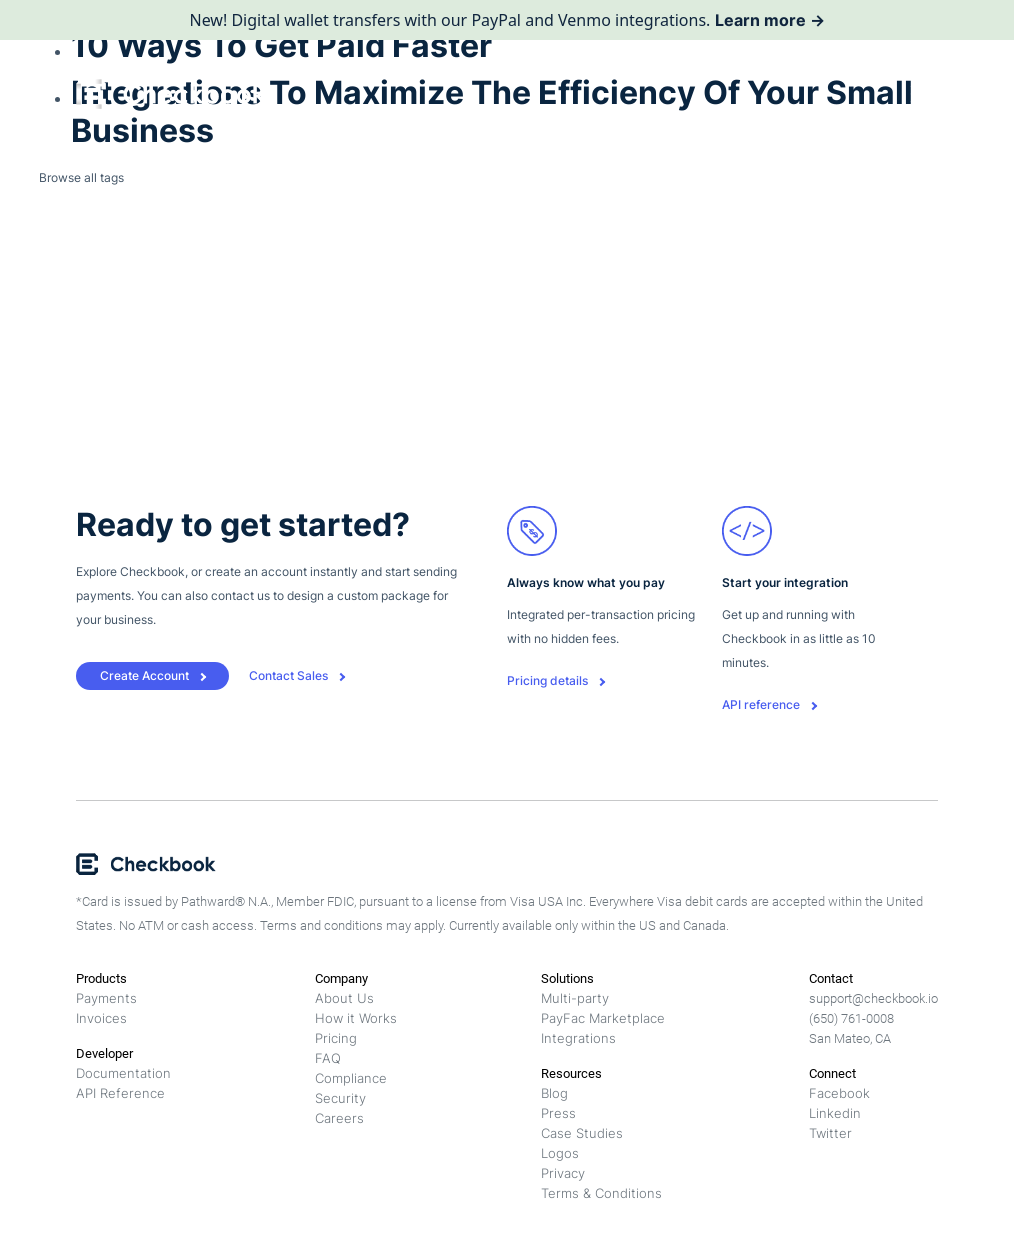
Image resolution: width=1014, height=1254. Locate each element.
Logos (560, 1153)
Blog (554, 1093)
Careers (339, 1118)
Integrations (578, 1038)
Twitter (830, 1133)
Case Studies (582, 1133)
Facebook (839, 1093)
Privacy (563, 1173)
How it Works (356, 1018)
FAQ (328, 1058)
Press (558, 1113)
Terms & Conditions (601, 1193)
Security (340, 1098)
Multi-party (575, 998)
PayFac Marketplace (603, 1018)
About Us (344, 998)
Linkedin (835, 1113)
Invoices (101, 1018)
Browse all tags (81, 177)
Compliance (351, 1078)
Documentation (123, 1073)
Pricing (336, 1038)
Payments (106, 998)
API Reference (120, 1093)
